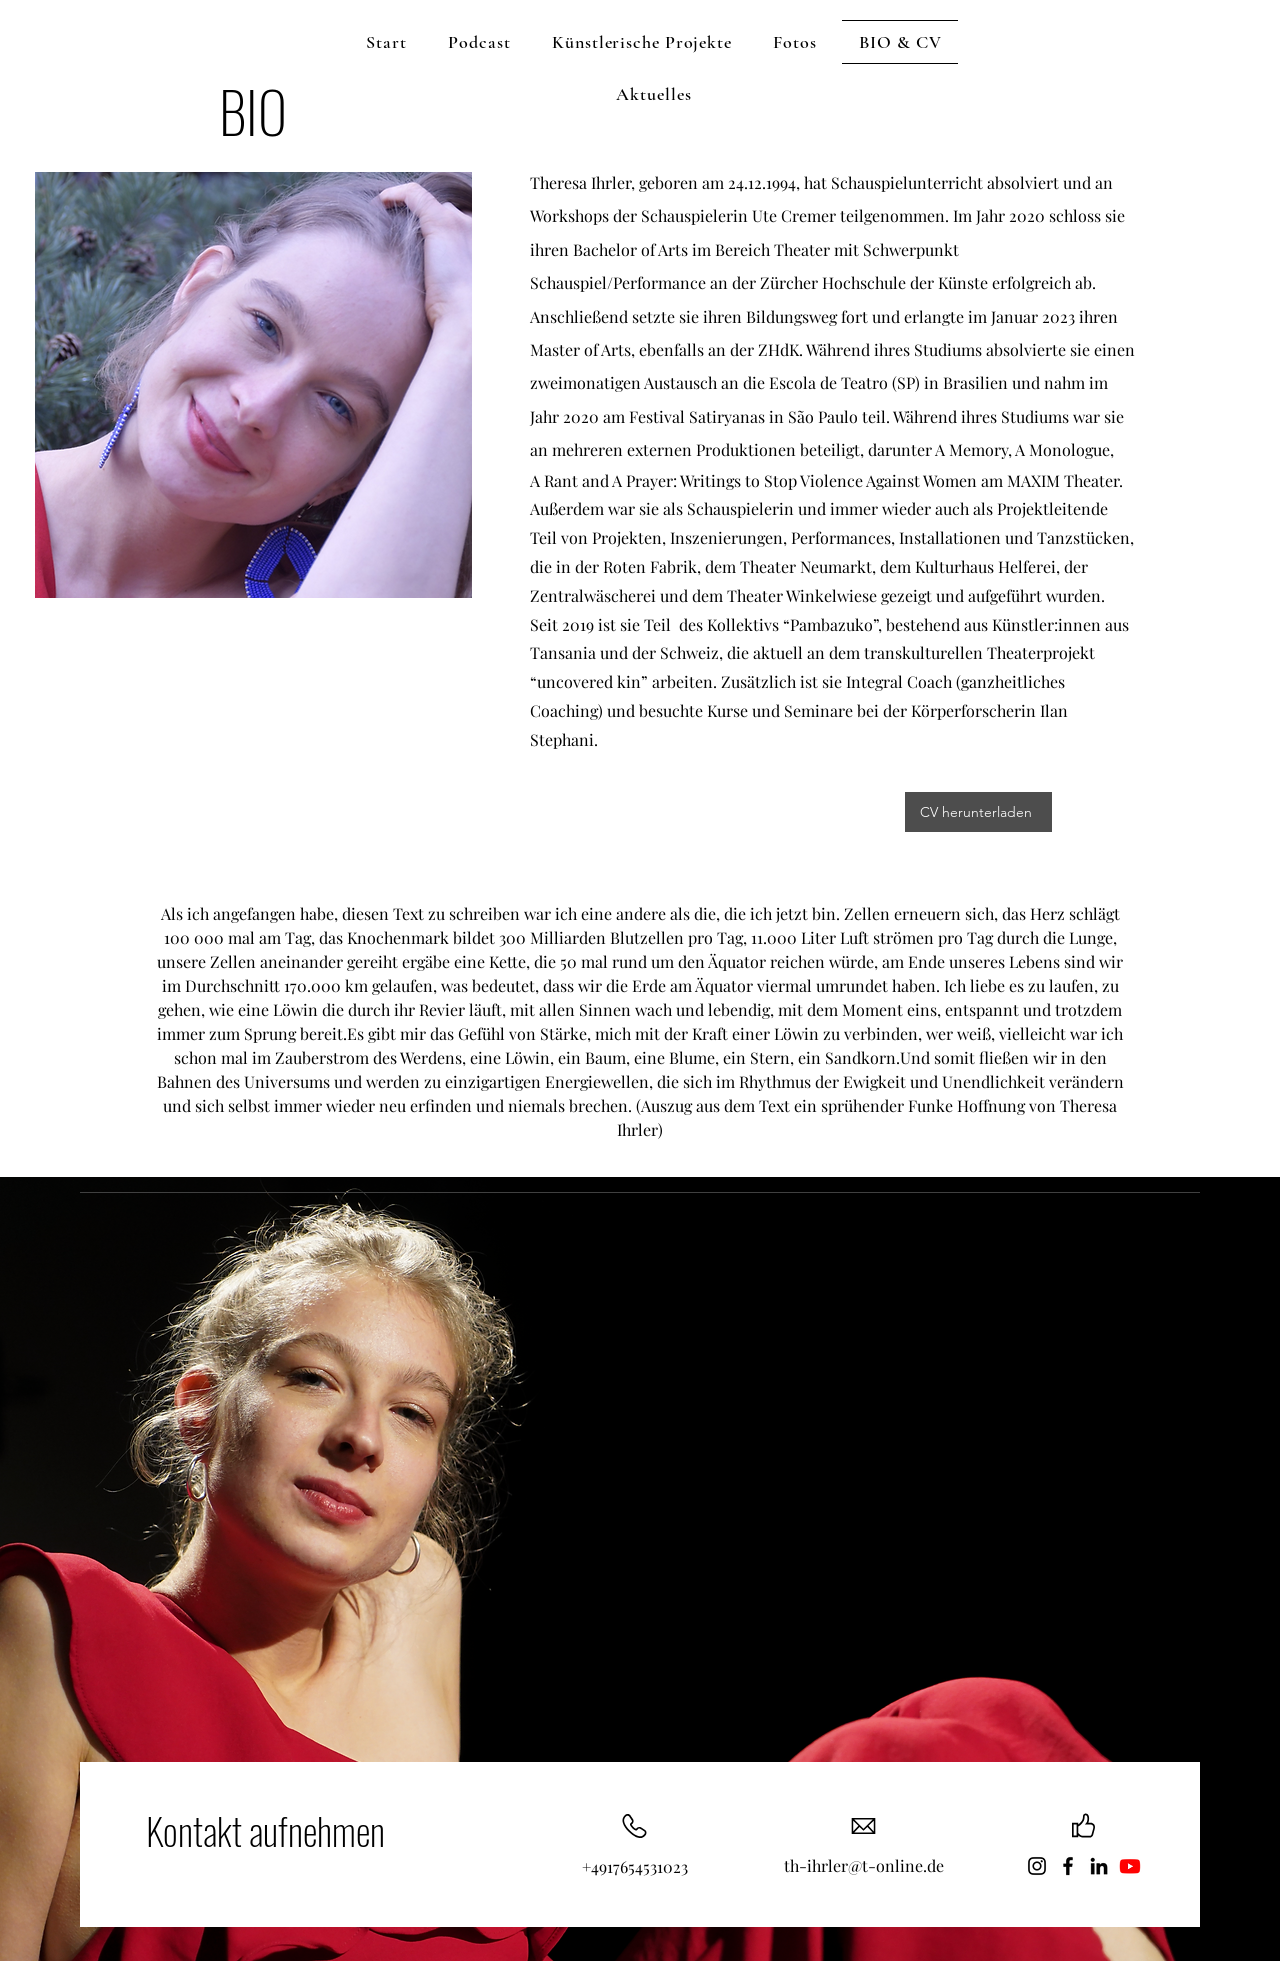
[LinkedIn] (1099, 1866)
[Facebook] (1068, 1866)
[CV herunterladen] (978, 812)
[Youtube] (1130, 1866)
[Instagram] (1037, 1866)
